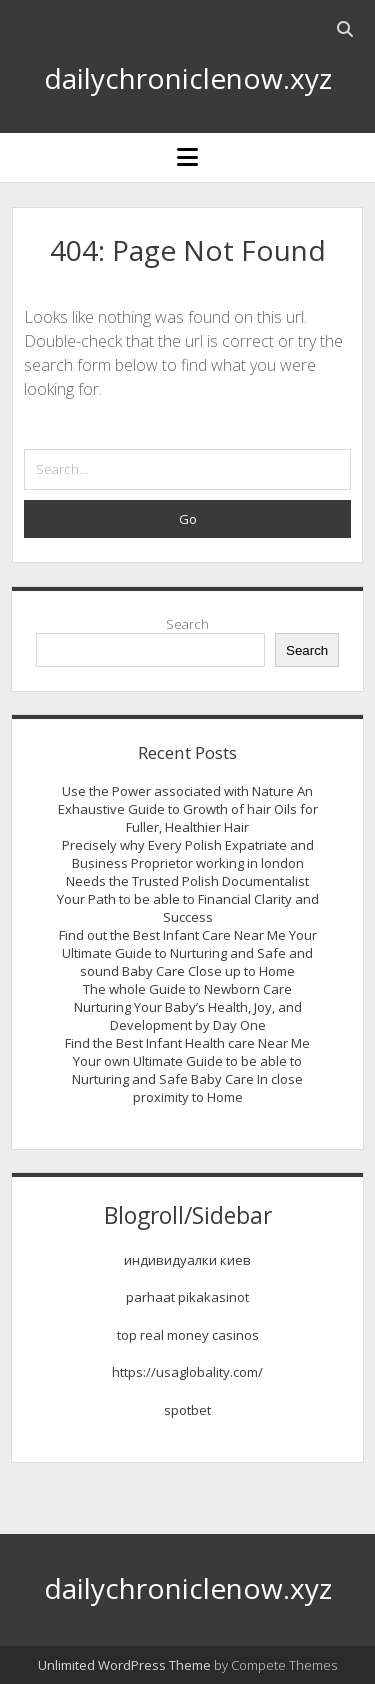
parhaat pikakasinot (187, 1297)
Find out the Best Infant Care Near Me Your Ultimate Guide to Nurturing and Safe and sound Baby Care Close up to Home (188, 953)
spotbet (187, 1410)
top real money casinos (188, 1335)
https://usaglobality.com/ (187, 1372)
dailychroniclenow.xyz (188, 78)
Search (187, 624)
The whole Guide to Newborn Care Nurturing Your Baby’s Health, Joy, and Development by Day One (188, 1007)
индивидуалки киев (187, 1260)
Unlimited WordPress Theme (124, 1665)
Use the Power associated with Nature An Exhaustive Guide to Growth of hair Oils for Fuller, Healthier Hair (188, 809)
